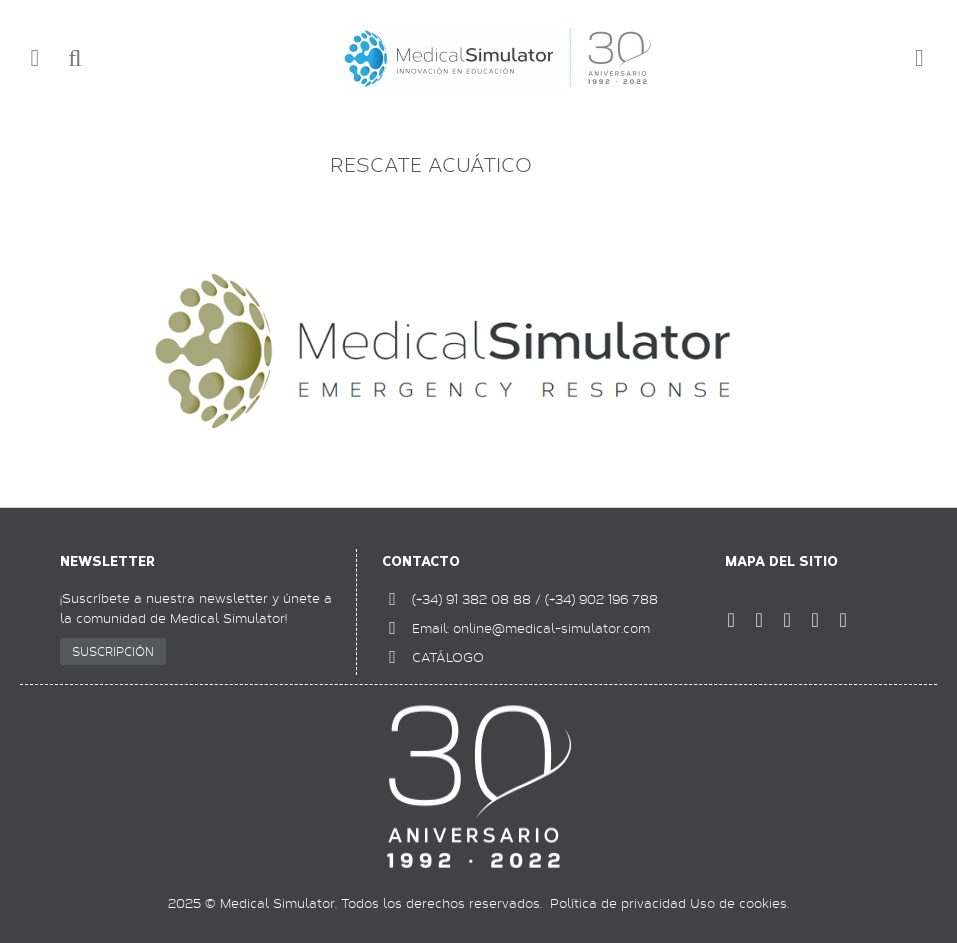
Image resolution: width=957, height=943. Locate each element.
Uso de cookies (738, 903)
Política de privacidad (618, 903)
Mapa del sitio (781, 561)
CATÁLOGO (448, 657)
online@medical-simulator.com (551, 628)
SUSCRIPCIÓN (113, 651)
